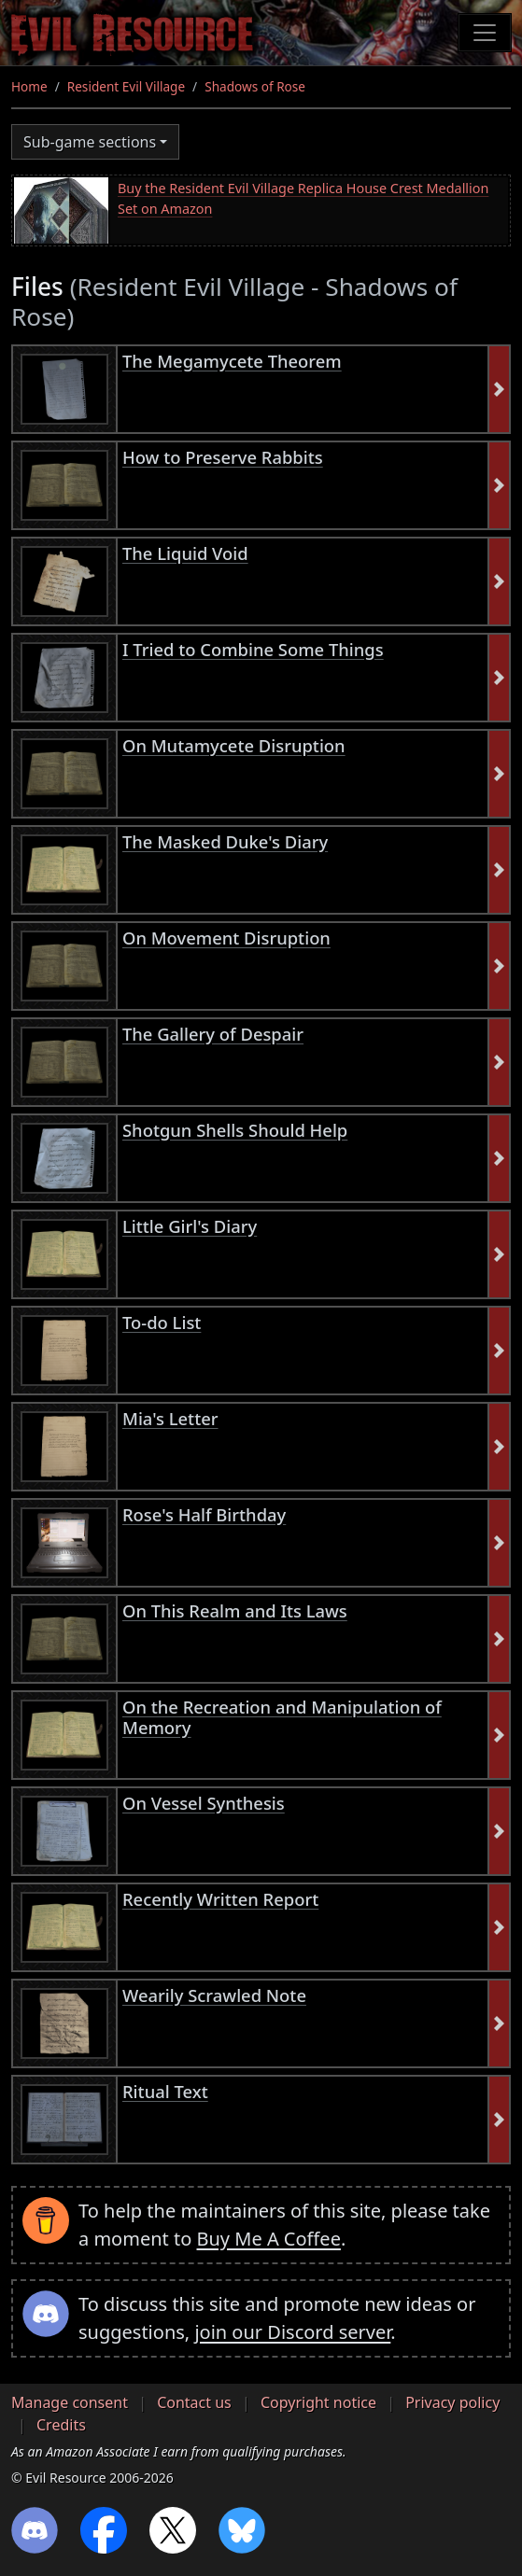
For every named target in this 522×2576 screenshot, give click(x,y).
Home (29, 86)
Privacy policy (452, 2402)
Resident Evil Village (126, 86)
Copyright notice (318, 2402)
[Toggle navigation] (485, 32)
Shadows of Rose (255, 86)
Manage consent (69, 2402)
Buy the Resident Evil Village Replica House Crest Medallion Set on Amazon (303, 198)
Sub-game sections (89, 142)
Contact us (194, 2402)
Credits (61, 2425)
